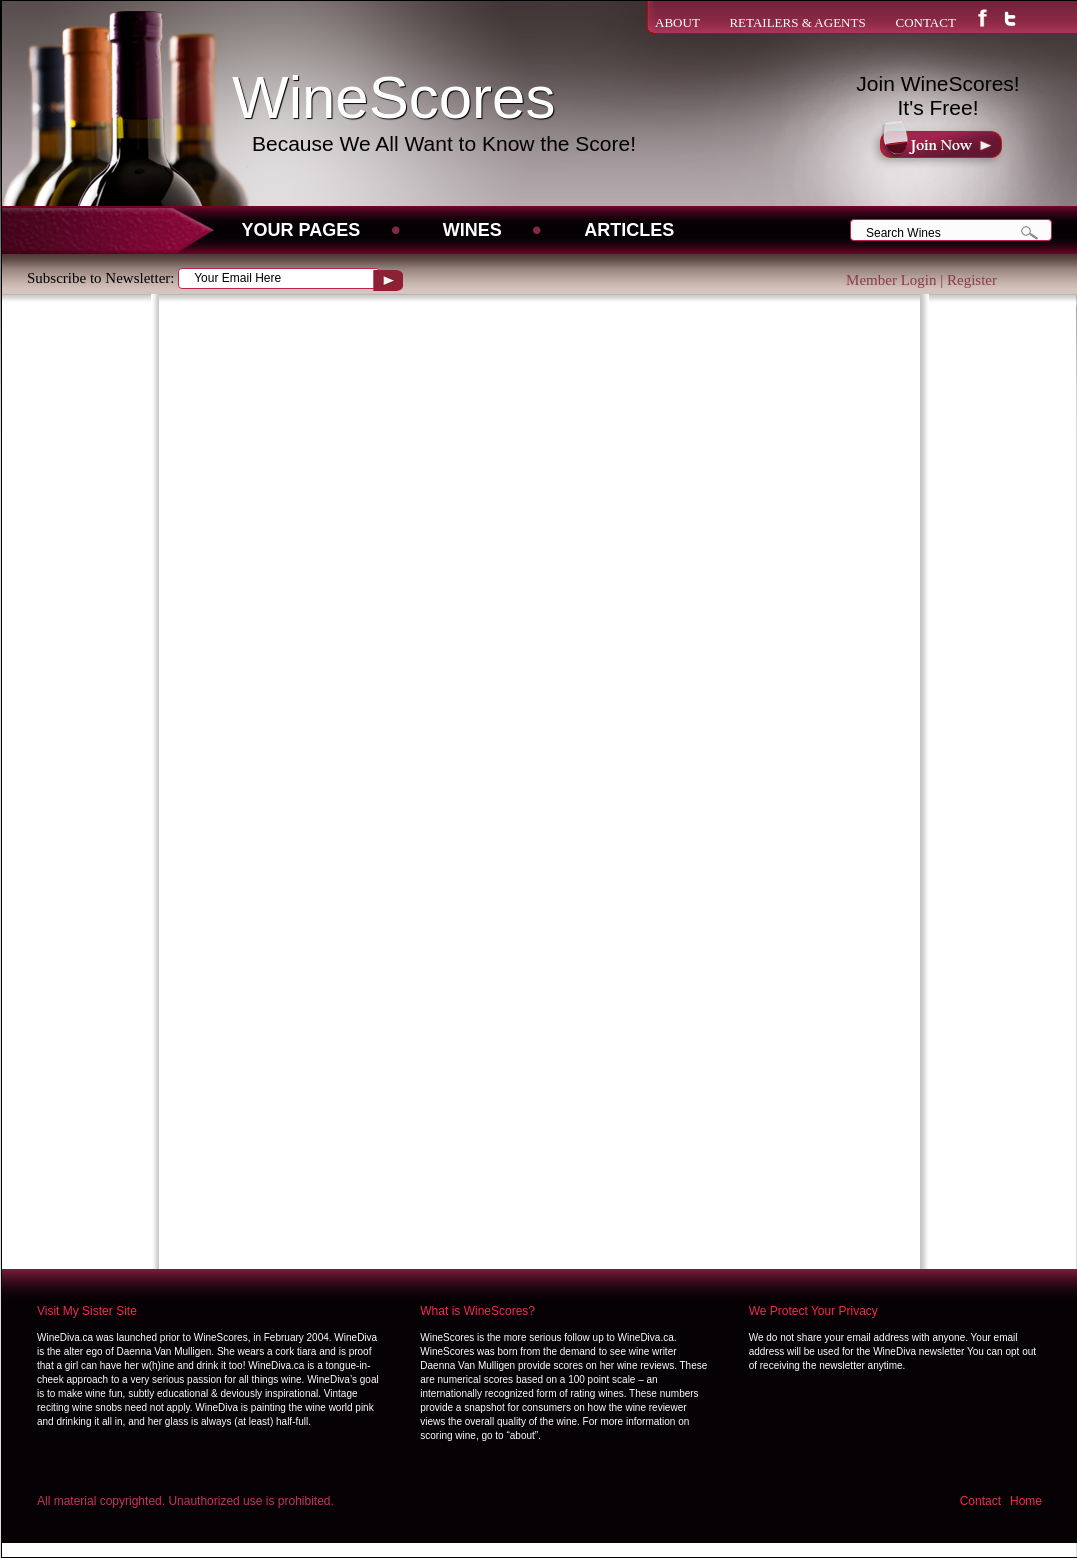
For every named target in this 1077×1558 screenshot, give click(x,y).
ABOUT (677, 22)
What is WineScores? (477, 1311)
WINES (472, 230)
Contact (980, 1501)
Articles (629, 230)
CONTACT (925, 22)
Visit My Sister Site (87, 1311)
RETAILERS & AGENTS (797, 22)
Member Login (891, 280)
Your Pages (301, 230)
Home (1026, 1501)
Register (972, 280)
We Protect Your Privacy (813, 1311)
